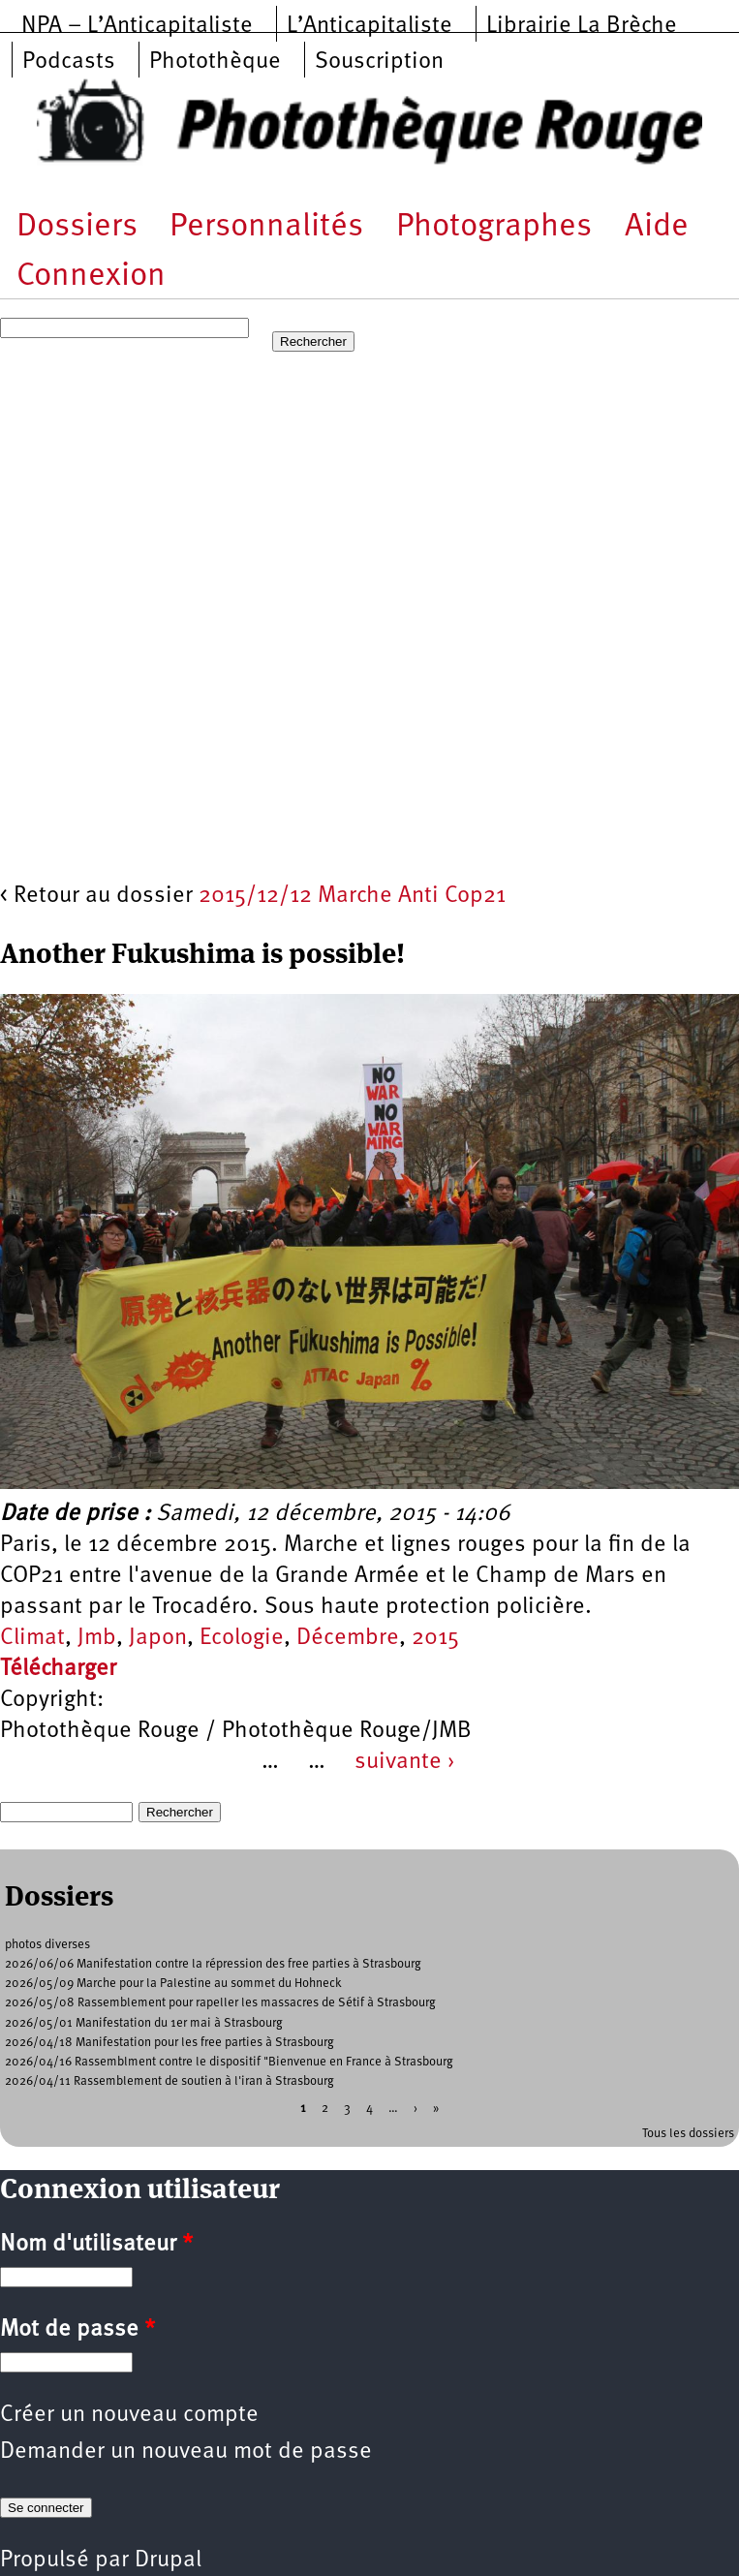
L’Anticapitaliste (369, 26)
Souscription (379, 62)
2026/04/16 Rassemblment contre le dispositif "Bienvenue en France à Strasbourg (229, 2062)
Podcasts (68, 62)
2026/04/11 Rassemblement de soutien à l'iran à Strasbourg (169, 2081)
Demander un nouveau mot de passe (186, 2452)
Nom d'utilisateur (96, 2244)
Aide (657, 227)
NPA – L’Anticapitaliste (137, 26)
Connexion (91, 277)
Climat (32, 1638)
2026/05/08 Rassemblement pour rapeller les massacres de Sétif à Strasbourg (220, 2003)
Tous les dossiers (688, 2133)
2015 (435, 1638)
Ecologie (242, 1638)
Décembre (347, 1638)
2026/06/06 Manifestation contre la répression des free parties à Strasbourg (213, 1964)
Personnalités (266, 227)
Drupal (168, 2560)
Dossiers (77, 227)
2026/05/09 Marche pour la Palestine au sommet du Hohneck (173, 1983)
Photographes (494, 227)
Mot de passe (77, 2330)
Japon (158, 1638)
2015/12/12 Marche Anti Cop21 (352, 896)
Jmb (96, 1638)
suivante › (404, 1762)
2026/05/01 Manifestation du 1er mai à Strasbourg (144, 2023)
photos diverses (47, 1945)
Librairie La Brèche (581, 26)
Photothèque (215, 62)
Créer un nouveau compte (129, 2415)
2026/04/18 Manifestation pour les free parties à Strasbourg (169, 2042)
